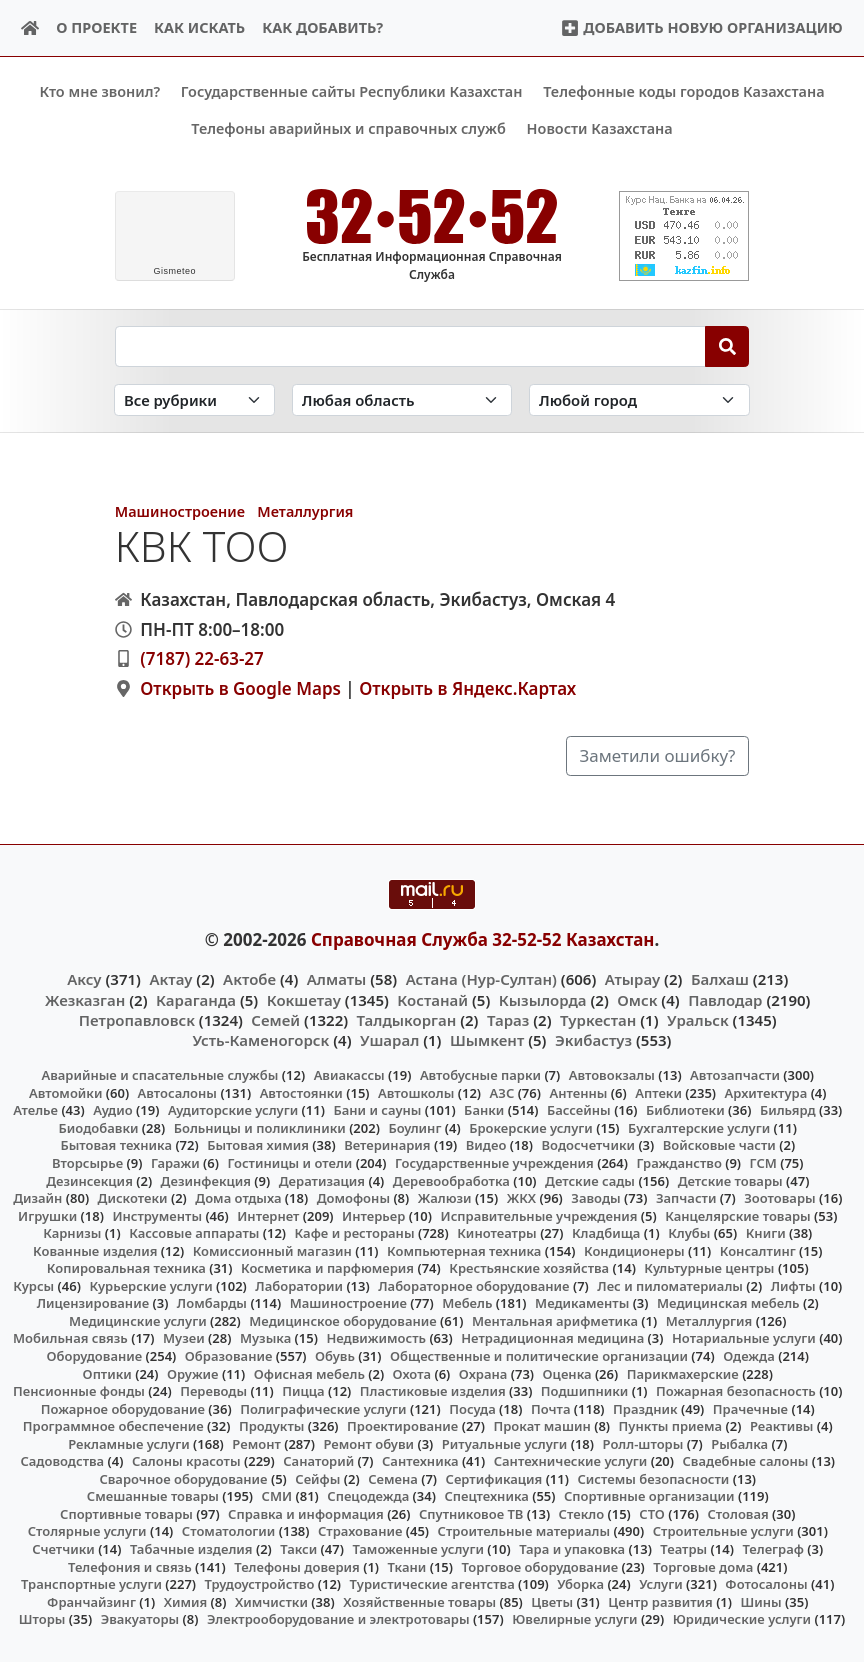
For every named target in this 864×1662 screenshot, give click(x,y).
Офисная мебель (309, 1373)
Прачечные (750, 1408)
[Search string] (410, 346)
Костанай (432, 999)
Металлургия (305, 511)
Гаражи (175, 1163)
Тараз (508, 1019)
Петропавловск (137, 1019)
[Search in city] (639, 399)
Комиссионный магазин (272, 1250)
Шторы (42, 1619)
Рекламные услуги (129, 1443)
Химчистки (271, 1601)
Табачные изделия (191, 1549)
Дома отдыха (238, 1198)
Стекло (582, 1514)
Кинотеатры (497, 1233)
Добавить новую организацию (701, 27)
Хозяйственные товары (419, 1601)
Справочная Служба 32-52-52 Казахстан (483, 938)
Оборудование (95, 1356)
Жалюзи (445, 1198)
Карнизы (72, 1233)
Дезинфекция (206, 1180)
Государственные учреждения (494, 1163)
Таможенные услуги (418, 1549)
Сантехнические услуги (571, 1461)
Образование (229, 1356)
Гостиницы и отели (289, 1163)
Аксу (84, 979)
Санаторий (318, 1461)
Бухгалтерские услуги (699, 1128)
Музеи (184, 1338)
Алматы (337, 979)
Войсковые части (719, 1145)
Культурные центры (709, 1268)
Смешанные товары (153, 1496)
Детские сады (590, 1180)
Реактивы (782, 1426)
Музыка (265, 1338)
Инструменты (157, 1215)
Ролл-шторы (643, 1443)
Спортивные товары (126, 1514)
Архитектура (766, 1092)
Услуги (661, 1584)
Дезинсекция (89, 1180)
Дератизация (322, 1180)
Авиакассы (349, 1075)
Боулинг (414, 1128)
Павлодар (725, 999)
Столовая (737, 1514)
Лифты (793, 1285)
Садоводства (62, 1461)
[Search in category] (194, 399)
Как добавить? (322, 27)
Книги (766, 1233)
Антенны (578, 1092)
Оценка (567, 1373)
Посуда (472, 1408)
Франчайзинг (91, 1601)
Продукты (272, 1426)
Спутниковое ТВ (471, 1514)
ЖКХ (521, 1198)
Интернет (268, 1215)
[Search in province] (402, 399)
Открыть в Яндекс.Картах (467, 688)
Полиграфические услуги (323, 1408)
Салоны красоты (186, 1461)
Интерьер (373, 1215)
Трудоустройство (260, 1584)
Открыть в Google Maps (240, 688)
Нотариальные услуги (744, 1338)
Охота (412, 1373)
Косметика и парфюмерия (327, 1268)
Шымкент (487, 1040)
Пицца (303, 1391)
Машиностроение (180, 511)
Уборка (580, 1584)
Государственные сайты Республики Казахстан (352, 91)
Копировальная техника (126, 1268)
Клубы (689, 1233)
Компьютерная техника (464, 1250)
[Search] (727, 346)
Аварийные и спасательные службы (159, 1075)
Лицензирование (93, 1303)
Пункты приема (671, 1426)
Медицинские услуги (138, 1321)
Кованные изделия (95, 1250)
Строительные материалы (524, 1531)
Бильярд (788, 1110)
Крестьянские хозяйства (529, 1268)
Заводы (595, 1198)
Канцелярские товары (738, 1215)
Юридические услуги (742, 1619)
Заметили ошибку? (658, 755)
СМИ (277, 1496)
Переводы (213, 1391)
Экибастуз (593, 1040)
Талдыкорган (407, 1019)
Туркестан (598, 1019)
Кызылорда (543, 999)
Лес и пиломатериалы (670, 1285)
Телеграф (773, 1549)
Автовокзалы (612, 1075)
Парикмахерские (683, 1373)
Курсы (33, 1285)
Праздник (645, 1408)
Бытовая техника (116, 1145)
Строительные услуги (723, 1531)
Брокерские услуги (531, 1128)
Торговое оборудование (539, 1566)
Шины (761, 1601)
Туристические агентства (432, 1584)
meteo (174, 271)
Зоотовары (779, 1198)
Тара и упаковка (572, 1549)
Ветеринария (387, 1145)
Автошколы (416, 1092)
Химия (186, 1601)
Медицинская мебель (728, 1303)
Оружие (193, 1373)
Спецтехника (486, 1496)
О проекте (96, 27)
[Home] (30, 28)
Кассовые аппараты (194, 1233)
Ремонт (256, 1443)
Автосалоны (177, 1092)
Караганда (196, 999)
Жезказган (85, 999)
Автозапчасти (735, 1075)
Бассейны (579, 1110)
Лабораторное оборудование (473, 1285)
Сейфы (317, 1478)
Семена (393, 1478)
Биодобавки (99, 1128)
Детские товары (730, 1180)
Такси (298, 1549)
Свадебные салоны (746, 1461)
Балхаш (720, 979)
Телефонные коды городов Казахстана (683, 91)
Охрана (483, 1373)
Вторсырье (87, 1163)
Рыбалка (739, 1443)
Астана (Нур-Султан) (481, 979)
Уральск (698, 1019)
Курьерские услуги (150, 1285)
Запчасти (686, 1198)
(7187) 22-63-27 (202, 658)
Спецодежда (368, 1496)
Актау (170, 979)
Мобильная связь (70, 1338)
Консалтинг (758, 1250)
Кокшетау (304, 999)
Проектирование (402, 1426)
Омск (637, 999)
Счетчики (63, 1549)
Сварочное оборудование (183, 1478)
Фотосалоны (766, 1584)
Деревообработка (451, 1180)
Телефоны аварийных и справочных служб (348, 128)
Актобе (249, 979)
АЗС (502, 1092)
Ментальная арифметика (555, 1321)
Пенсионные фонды (79, 1391)
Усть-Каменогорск (261, 1040)
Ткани (407, 1566)
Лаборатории (299, 1285)
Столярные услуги (87, 1531)
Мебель (467, 1303)
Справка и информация (306, 1514)
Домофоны (353, 1198)
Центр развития (660, 1601)
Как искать (199, 27)
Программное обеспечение (113, 1426)
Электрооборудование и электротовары (338, 1619)
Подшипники (584, 1391)
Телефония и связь (130, 1566)
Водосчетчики (588, 1145)
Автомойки (65, 1092)
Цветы (552, 1601)
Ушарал (389, 1040)
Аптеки (658, 1092)
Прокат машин (541, 1426)
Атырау (632, 979)
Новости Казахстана (600, 128)
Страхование (360, 1531)
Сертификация (494, 1478)
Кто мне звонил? (99, 91)
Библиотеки (685, 1110)
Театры (683, 1549)
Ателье (35, 1110)
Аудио (113, 1110)
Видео (486, 1145)
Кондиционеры (634, 1250)
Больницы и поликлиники (260, 1128)
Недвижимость (376, 1338)
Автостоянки (301, 1092)
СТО (652, 1514)
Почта (551, 1408)
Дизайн (37, 1198)
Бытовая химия (258, 1145)
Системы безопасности (653, 1478)
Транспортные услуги (91, 1584)
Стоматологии (229, 1531)
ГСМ (763, 1163)
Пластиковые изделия (433, 1391)
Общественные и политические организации (539, 1356)
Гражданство (678, 1163)
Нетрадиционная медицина (552, 1338)
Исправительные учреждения (539, 1215)
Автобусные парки (480, 1075)
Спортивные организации (649, 1496)
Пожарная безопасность (736, 1391)
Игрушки (47, 1215)
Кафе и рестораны (355, 1233)
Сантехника (420, 1461)
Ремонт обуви (368, 1443)
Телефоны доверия (297, 1566)
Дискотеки (133, 1198)
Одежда (749, 1356)
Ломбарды (212, 1303)
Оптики (107, 1373)
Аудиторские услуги (233, 1110)
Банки (484, 1110)
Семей (275, 1019)
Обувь (335, 1356)
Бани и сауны (377, 1110)
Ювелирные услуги (574, 1619)
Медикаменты (582, 1303)
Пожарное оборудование (123, 1408)
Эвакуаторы (140, 1619)
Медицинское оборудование (342, 1321)
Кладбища (606, 1233)
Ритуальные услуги (504, 1443)
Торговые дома (703, 1566)
